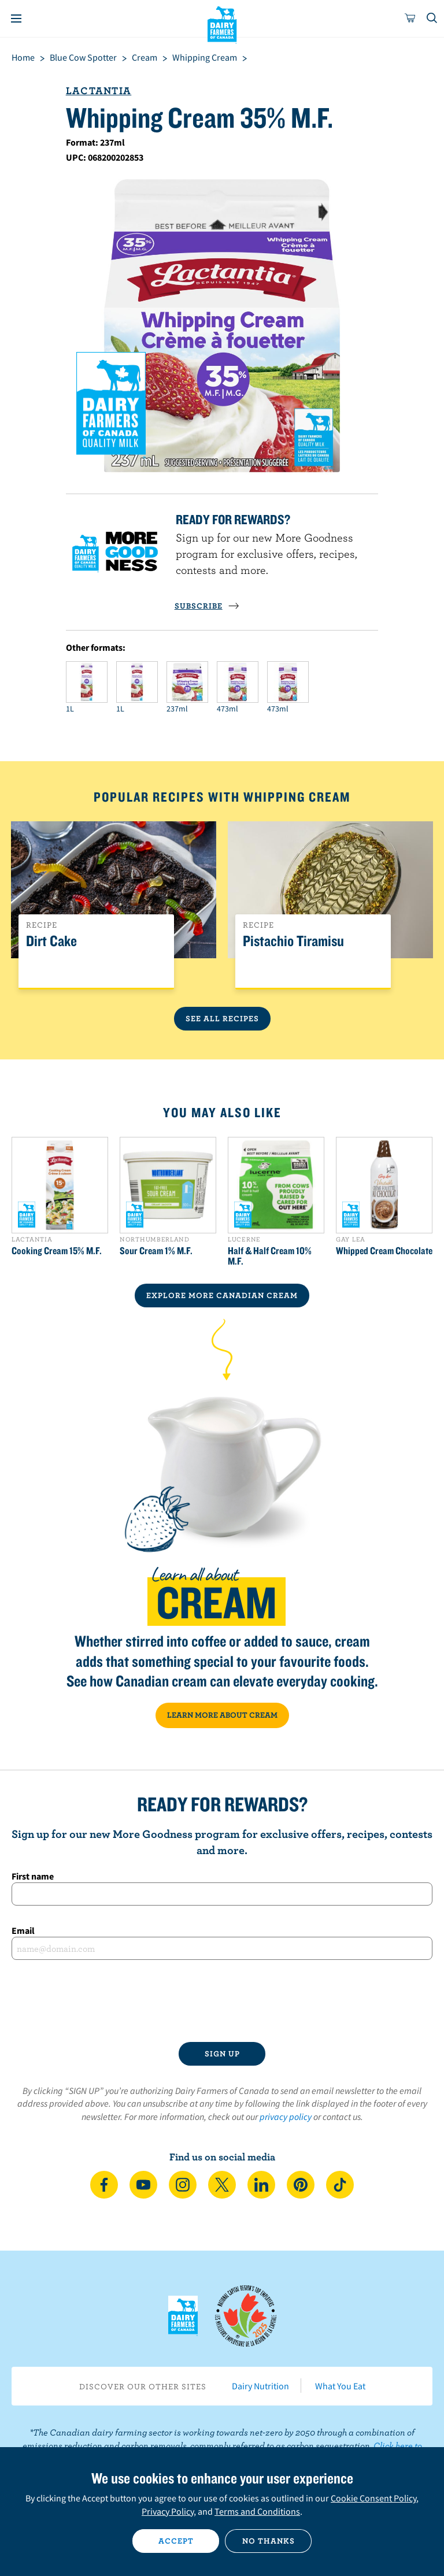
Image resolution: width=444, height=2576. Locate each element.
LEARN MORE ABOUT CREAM (222, 1714)
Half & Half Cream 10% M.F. (270, 1256)
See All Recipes (222, 1018)
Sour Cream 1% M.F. (156, 1251)
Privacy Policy (168, 2511)
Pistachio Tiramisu (293, 941)
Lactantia (99, 90)
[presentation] (222, 2000)
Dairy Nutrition (260, 2386)
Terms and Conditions (257, 2511)
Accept (176, 2540)
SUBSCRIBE (207, 605)
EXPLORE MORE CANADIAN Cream (222, 1295)
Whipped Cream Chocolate (384, 1251)
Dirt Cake (51, 941)
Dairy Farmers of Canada (222, 23)
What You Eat (340, 2386)
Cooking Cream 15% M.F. (57, 1251)
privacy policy (286, 2116)
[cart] (410, 18)
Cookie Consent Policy (373, 2498)
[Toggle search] (432, 18)
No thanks (268, 2540)
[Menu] (16, 18)
